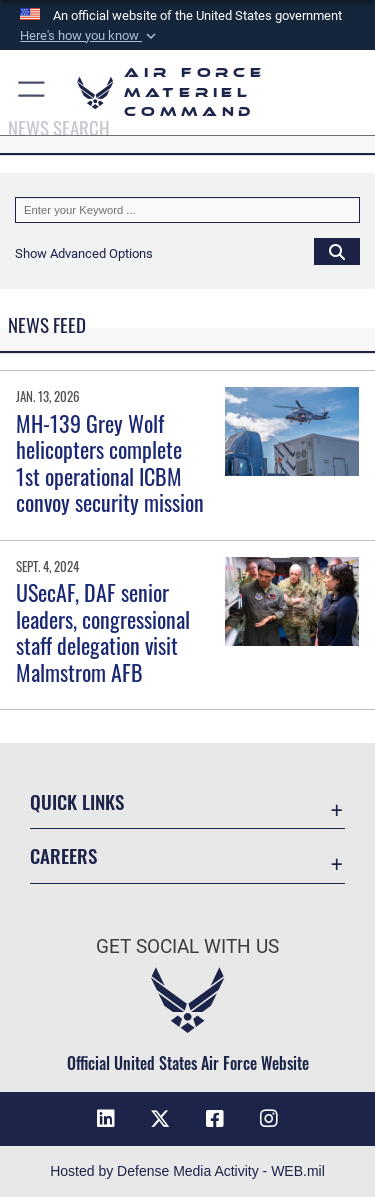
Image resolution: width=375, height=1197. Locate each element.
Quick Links (77, 801)
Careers (63, 855)
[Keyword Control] (187, 210)
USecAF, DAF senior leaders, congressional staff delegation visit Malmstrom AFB (103, 631)
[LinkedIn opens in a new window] (106, 1119)
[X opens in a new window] (160, 1119)
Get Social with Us (187, 946)
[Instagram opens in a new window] (269, 1119)
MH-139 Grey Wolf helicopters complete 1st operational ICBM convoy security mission (110, 462)
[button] (90, 36)
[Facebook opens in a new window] (215, 1119)
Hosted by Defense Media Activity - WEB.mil (187, 1171)
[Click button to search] (337, 251)
